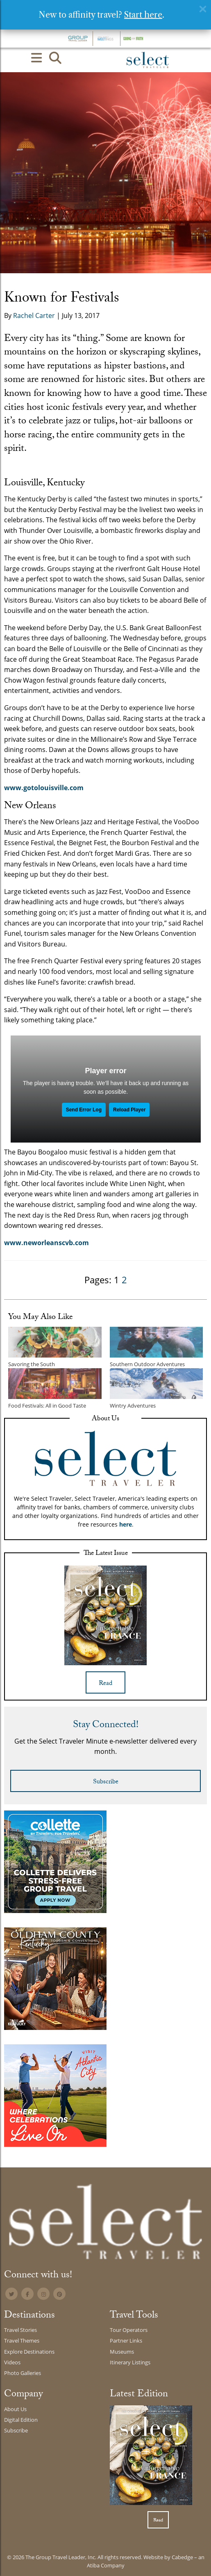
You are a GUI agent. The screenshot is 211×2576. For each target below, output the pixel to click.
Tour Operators (128, 2330)
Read (105, 1683)
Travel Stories (20, 2330)
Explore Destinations (29, 2351)
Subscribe (105, 1782)
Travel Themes (21, 2340)
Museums (122, 2351)
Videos (12, 2362)
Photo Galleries (22, 2373)
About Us (15, 2409)
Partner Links (126, 2340)
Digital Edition (21, 2419)
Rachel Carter (34, 315)
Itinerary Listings (130, 2362)
